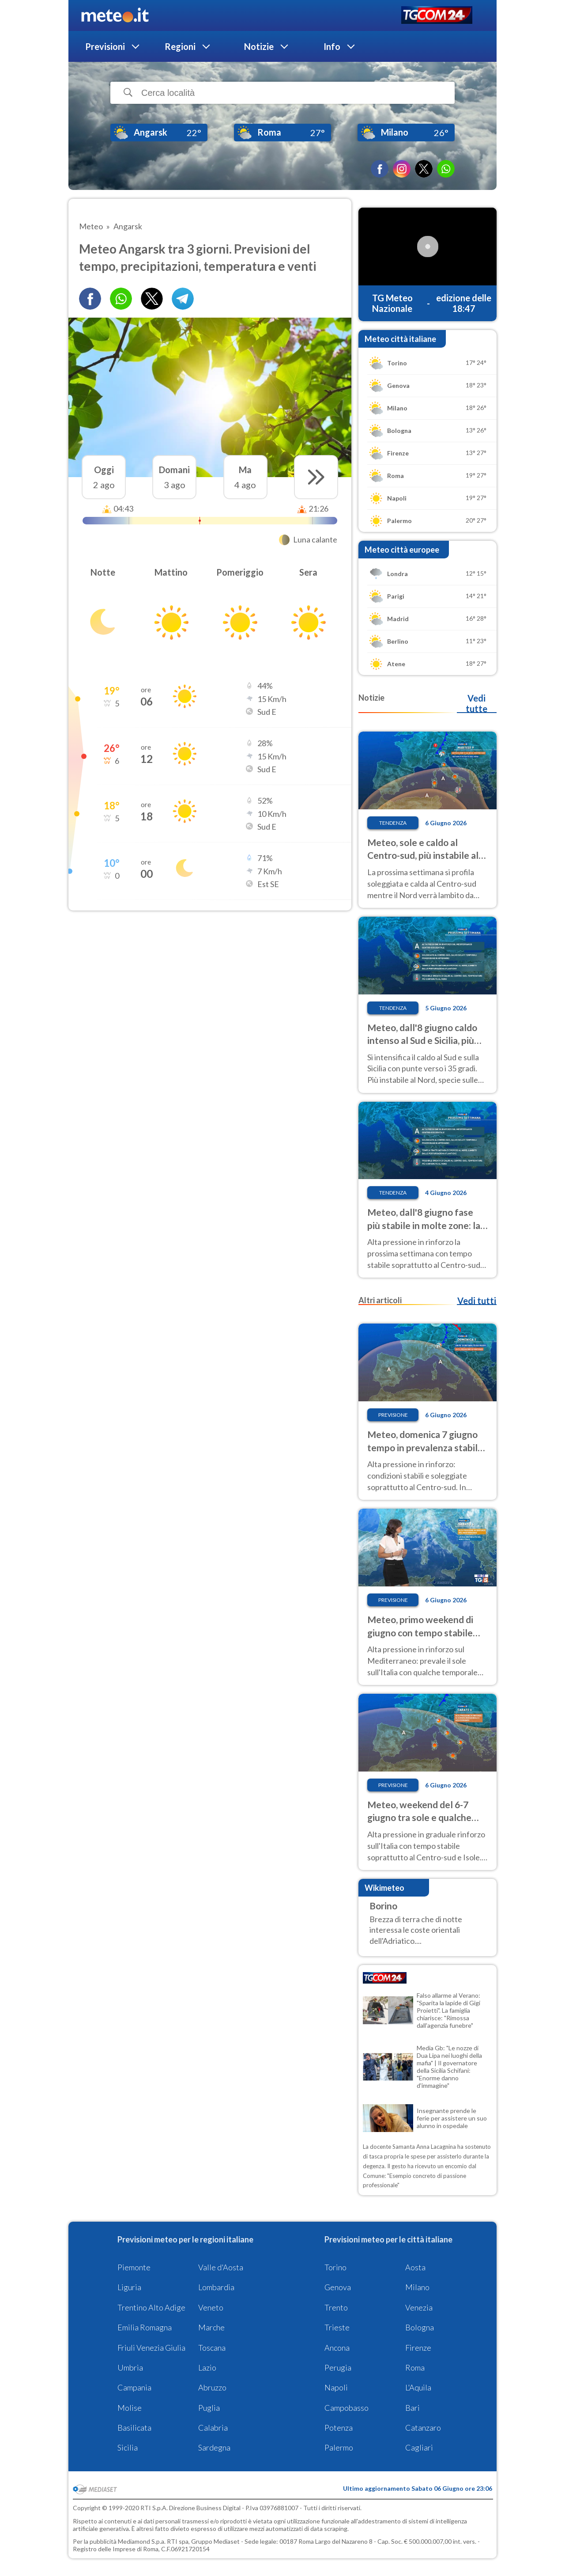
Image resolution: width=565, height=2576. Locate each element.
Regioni (180, 46)
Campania (134, 2387)
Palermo (338, 2447)
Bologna (419, 2327)
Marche (211, 2327)
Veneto (210, 2307)
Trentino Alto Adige (151, 2307)
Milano (417, 2287)
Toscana (212, 2347)
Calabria (213, 2427)
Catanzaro (423, 2427)
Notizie (259, 46)
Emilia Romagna (144, 2327)
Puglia (209, 2408)
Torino (335, 2267)
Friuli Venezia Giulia (151, 2347)
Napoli (336, 2387)
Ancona (337, 2347)
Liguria (129, 2287)
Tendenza (393, 822)
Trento (336, 2307)
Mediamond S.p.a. (142, 2541)
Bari (412, 2408)
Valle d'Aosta (220, 2267)
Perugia (337, 2367)
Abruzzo (212, 2387)
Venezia (419, 2307)
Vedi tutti (476, 1300)
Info (332, 46)
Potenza (338, 2427)
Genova (337, 2287)
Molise (129, 2408)
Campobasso (346, 2408)
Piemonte (134, 2267)
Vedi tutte (476, 703)
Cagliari (419, 2447)
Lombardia (216, 2287)
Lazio (207, 2367)
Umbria (130, 2367)
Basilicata (134, 2427)
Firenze (418, 2347)
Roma (415, 2367)
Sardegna (214, 2447)
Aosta (415, 2267)
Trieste (337, 2327)
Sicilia (127, 2447)
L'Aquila (418, 2387)
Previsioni (105, 46)
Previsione (393, 1414)
